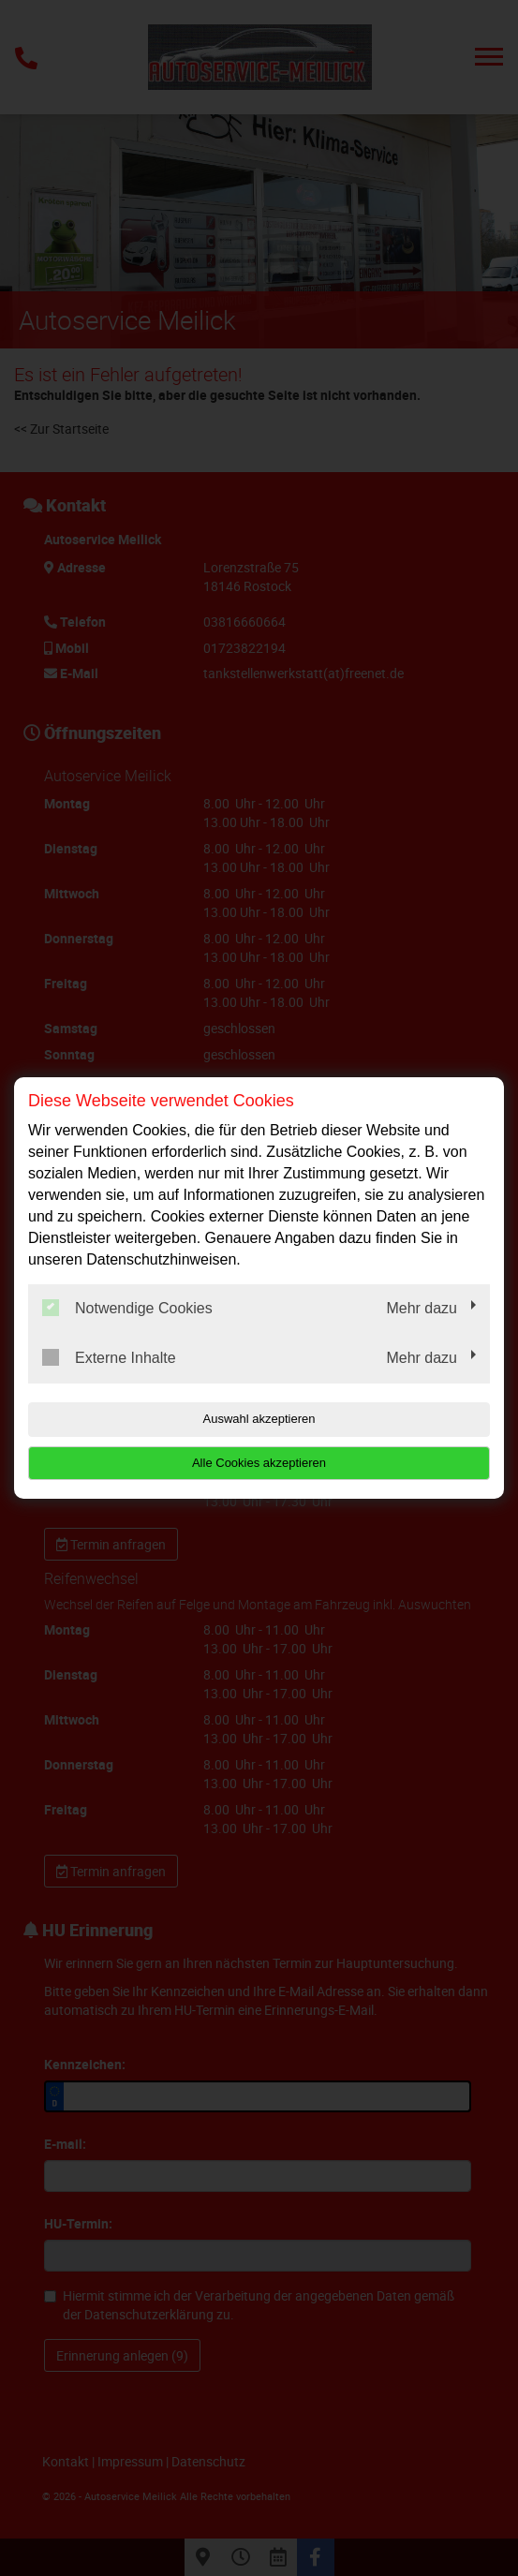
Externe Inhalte (109, 1357)
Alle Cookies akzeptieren (259, 1463)
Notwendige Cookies (127, 1307)
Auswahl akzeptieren (259, 1419)
